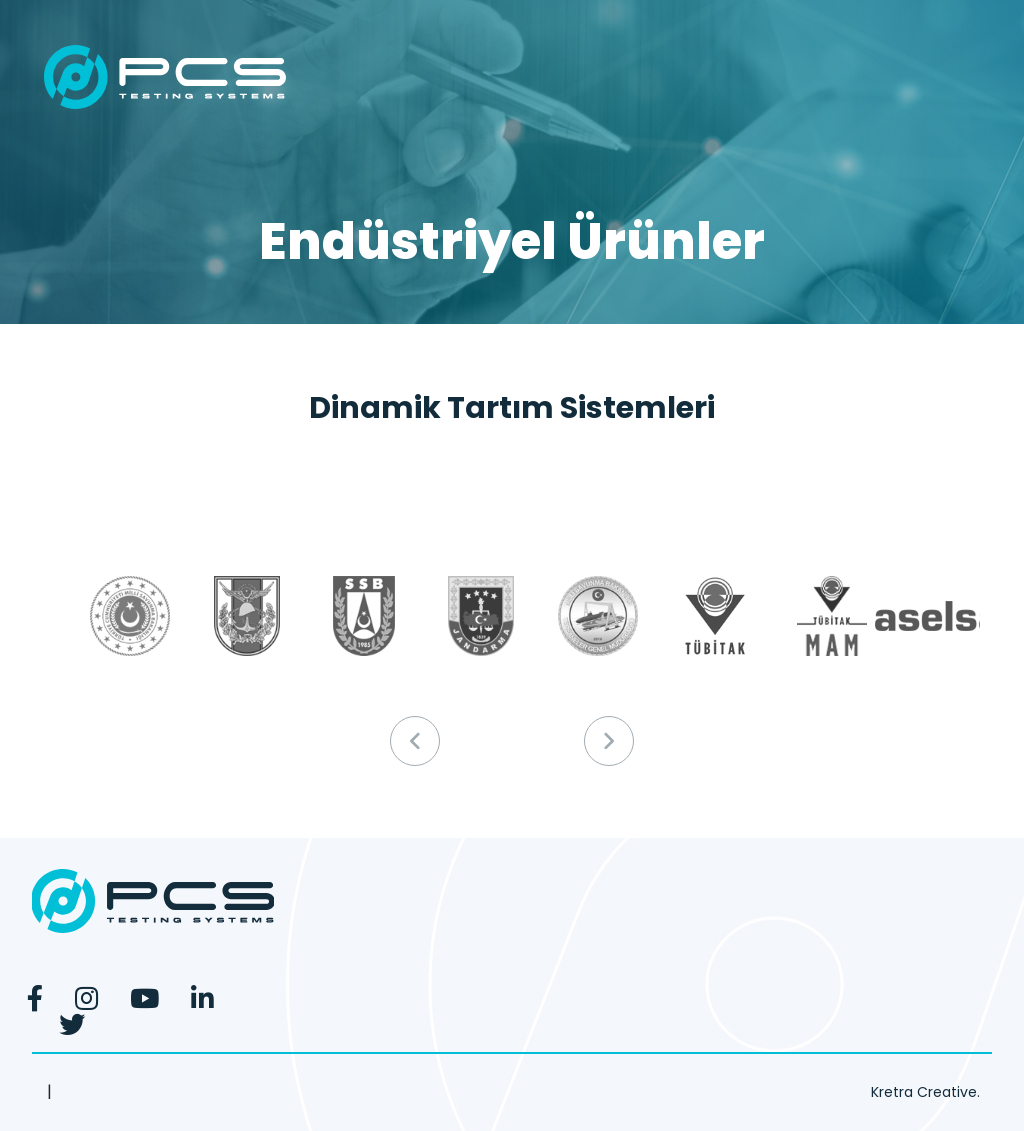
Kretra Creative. (925, 1092)
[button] (609, 741)
